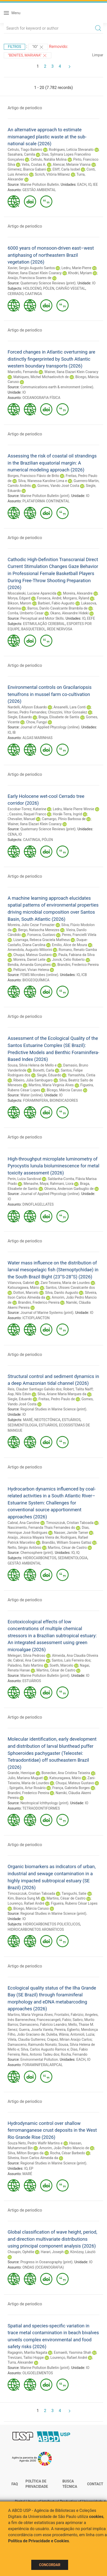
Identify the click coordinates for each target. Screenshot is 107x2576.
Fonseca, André (49, 598)
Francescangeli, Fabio (54, 2020)
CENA (12, 834)
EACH (81, 184)
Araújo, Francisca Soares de (29, 278)
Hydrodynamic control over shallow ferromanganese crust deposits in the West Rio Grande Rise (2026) (52, 2130)
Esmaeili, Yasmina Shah (72, 2352)
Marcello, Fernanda (23, 372)
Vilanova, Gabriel (21, 1283)
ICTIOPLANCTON (36, 1318)
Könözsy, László (82, 2252)
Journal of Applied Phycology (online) (49, 727)
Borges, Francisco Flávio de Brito (33, 476)
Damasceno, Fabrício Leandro (43, 2024)
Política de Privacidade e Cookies (38, 2540)
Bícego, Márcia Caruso (64, 1090)
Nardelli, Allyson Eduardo (27, 707)
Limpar (97, 55)
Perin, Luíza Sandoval (24, 1179)
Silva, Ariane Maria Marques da (62, 1394)
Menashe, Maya (36, 1184)
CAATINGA (33, 294)
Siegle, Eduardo (20, 717)
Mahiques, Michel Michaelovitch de (41, 377)
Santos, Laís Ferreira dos (71, 1660)
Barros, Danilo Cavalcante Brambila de (57, 608)
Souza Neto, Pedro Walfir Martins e (35, 2143)
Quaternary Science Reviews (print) (47, 283)
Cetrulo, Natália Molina (49, 159)
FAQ (14, 2484)
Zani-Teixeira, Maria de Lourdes (65, 1283)
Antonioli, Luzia (82, 2034)
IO (89, 184)
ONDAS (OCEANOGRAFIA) (43, 2267)
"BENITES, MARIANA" (27, 55)
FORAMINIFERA (35, 1100)
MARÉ (28, 1420)
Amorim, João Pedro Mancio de (64, 2148)
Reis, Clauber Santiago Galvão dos (35, 1389)
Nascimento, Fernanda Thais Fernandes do (41, 1527)
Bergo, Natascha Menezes (38, 930)
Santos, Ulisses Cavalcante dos (70, 1287)
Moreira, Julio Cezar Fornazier (31, 925)
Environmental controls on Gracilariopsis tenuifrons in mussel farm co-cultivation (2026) (49, 694)
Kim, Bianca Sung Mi (24, 1898)
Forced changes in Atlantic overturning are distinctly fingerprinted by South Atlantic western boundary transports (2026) (51, 359)
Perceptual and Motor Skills (42, 618)
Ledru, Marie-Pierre (76, 268)
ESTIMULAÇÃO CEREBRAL (44, 624)
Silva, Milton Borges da (25, 2153)
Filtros (14, 47)
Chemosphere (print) (36, 1553)
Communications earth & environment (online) (56, 387)
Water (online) (31, 1095)
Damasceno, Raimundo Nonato (32, 2045)
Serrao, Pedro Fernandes (27, 712)
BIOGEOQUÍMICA (35, 980)
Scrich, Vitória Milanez (52, 174)
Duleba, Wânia (57, 2034)
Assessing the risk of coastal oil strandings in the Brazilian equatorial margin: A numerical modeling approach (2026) (52, 462)
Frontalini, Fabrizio (68, 2015)
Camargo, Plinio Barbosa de (64, 819)
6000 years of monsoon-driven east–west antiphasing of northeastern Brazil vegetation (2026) (51, 255)
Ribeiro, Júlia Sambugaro (33, 1080)
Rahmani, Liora (61, 1184)
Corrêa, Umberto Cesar (25, 613)
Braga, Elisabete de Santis (59, 717)
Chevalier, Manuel (21, 819)
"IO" (38, 47)
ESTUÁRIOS (71, 1420)
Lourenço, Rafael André (26, 1903)
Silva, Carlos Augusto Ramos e (45, 2049)
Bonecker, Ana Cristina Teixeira (65, 1773)
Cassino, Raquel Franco (27, 814)
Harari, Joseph (52, 2252)
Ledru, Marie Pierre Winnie (73, 809)
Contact (95, 2484)
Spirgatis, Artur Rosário (27, 1788)
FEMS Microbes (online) (39, 975)
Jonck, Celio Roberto (68, 960)
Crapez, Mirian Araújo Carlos (69, 2039)
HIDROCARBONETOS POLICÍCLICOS (51, 1924)
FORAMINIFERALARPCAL (42, 2065)
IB (14, 732)
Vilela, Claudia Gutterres (26, 2039)
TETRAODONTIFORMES (41, 1808)
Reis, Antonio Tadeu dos (40, 2054)
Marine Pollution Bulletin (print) (44, 496)
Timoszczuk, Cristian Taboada (70, 1523)
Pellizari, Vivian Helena (31, 970)
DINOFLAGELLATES (38, 1204)
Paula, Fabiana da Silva (76, 955)
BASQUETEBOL (33, 629)
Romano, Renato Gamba (78, 950)
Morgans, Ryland (76, 598)
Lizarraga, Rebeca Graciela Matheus (41, 940)
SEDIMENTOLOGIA (22, 1425)
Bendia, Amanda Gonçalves (29, 965)
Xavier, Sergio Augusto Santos (31, 268)
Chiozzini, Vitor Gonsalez (67, 712)
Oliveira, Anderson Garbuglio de (69, 1189)
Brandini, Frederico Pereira (78, 965)
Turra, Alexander (20, 2362)
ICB (84, 975)
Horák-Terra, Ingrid (67, 814)
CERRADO (15, 294)
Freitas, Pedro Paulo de (57, 1399)
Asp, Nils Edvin (19, 1394)
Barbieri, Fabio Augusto (56, 603)
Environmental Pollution (39, 2059)
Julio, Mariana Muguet (25, 1778)
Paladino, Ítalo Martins (25, 1665)
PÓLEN (48, 288)
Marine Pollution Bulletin (39, 184)
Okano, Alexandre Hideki (69, 613)
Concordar (49, 2565)
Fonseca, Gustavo (41, 935)
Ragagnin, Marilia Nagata (27, 2352)
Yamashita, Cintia (81, 1075)
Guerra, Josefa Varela (36, 2030)
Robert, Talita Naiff (78, 1389)
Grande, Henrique (21, 1773)
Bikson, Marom (19, 603)
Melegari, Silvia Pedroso (26, 1655)
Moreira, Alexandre (78, 593)
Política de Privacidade (36, 2484)
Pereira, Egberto (66, 2030)
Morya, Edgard (19, 598)
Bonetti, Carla (43, 1070)
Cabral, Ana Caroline (24, 1523)
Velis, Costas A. (34, 164)
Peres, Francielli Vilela (79, 935)
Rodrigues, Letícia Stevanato (71, 150)
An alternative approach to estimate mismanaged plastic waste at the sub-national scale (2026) (47, 136)
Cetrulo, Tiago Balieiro (25, 150)
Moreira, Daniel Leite (29, 960)
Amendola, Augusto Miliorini (30, 950)
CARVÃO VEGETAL (70, 288)
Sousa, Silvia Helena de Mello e (32, 1065)
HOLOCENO (32, 288)
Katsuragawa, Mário (23, 1287)
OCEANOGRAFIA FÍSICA (41, 398)
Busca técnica (69, 2484)
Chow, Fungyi (36, 722)
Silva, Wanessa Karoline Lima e (42, 481)
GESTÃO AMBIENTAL (39, 190)
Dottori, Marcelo (25, 1293)
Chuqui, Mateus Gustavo (32, 955)
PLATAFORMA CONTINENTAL (46, 501)
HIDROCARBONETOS (39, 1558)
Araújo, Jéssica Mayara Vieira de (33, 1537)
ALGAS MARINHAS (37, 738)
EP (31, 2168)
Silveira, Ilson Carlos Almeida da (33, 2158)
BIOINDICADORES (64, 1100)
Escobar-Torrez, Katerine (27, 809)
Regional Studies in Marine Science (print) (53, 1409)
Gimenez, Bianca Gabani (27, 169)
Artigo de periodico (25, 107)
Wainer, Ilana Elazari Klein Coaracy (35, 273)
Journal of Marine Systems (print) (46, 1313)
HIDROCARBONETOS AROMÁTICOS (36, 1929)
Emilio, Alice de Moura (69, 945)
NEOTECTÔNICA (47, 1420)
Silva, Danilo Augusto (61, 1293)
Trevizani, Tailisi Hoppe (26, 2358)
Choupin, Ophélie (21, 2252)
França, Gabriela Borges (71, 1788)
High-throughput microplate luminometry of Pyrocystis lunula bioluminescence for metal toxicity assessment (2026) (53, 1165)
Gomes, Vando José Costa (58, 486)
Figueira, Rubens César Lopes (74, 1903)
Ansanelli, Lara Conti (69, 707)
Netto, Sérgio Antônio (24, 1547)
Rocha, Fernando (74, 2054)
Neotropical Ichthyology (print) (44, 1803)
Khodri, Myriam (80, 273)
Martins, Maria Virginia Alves (51, 1085)
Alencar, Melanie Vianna (71, 164)
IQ (78, 1553)
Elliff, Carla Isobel (66, 169)
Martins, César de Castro (67, 1547)
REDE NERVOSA (59, 629)
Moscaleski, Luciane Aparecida (32, 593)
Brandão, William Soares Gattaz (66, 1542)
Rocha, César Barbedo (67, 2153)
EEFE (91, 618)
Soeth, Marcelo (61, 1665)
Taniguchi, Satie (74, 1893)
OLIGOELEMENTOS (37, 2373)
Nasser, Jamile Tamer (71, 1533)
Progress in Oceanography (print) (46, 2262)
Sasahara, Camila (21, 154)
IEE (95, 184)
